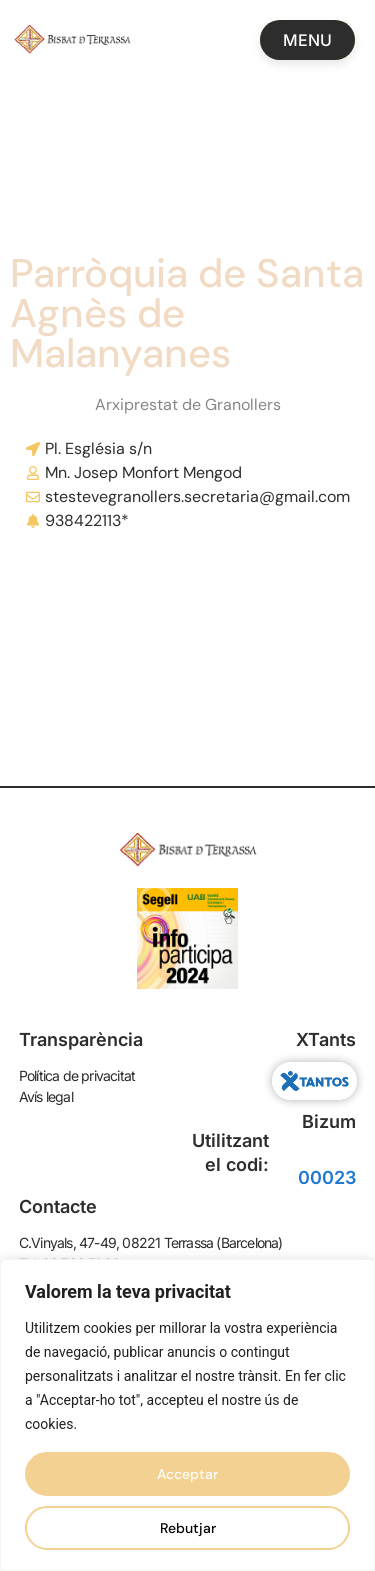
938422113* (87, 520)
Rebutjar (188, 1528)
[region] (187, 1415)
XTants (326, 1039)
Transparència (81, 1039)
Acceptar (187, 1474)
